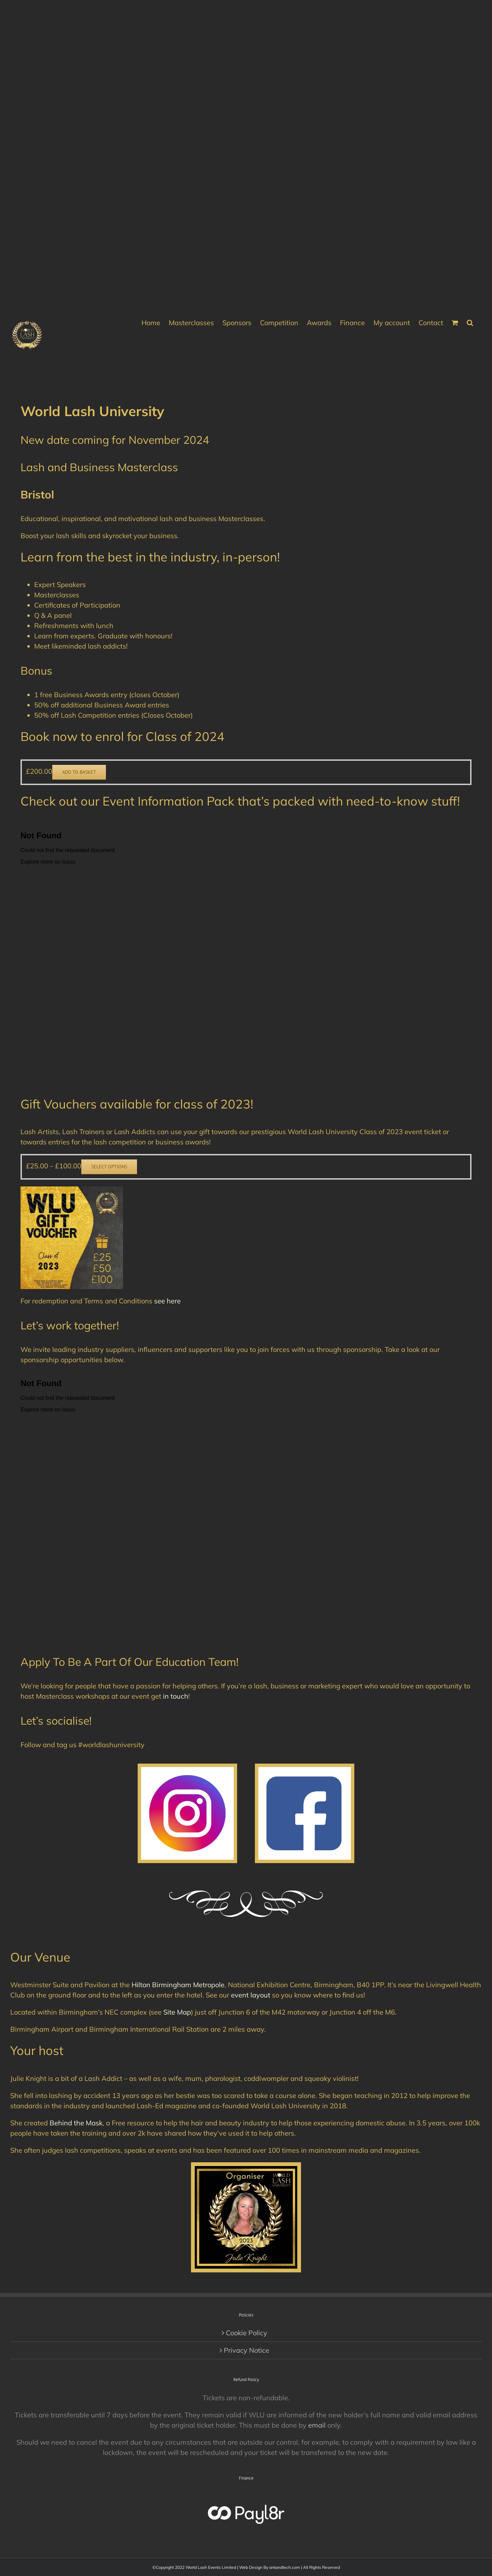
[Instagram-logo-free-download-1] (187, 1770)
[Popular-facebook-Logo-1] (304, 1770)
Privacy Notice (246, 2350)
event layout (250, 1995)
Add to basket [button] (79, 772)
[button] (470, 322)
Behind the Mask (76, 2123)
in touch (175, 1696)
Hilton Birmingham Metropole (178, 1984)
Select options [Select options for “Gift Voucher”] (109, 1167)
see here (167, 1301)
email (317, 2425)
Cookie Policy (246, 2332)
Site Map (177, 2012)
